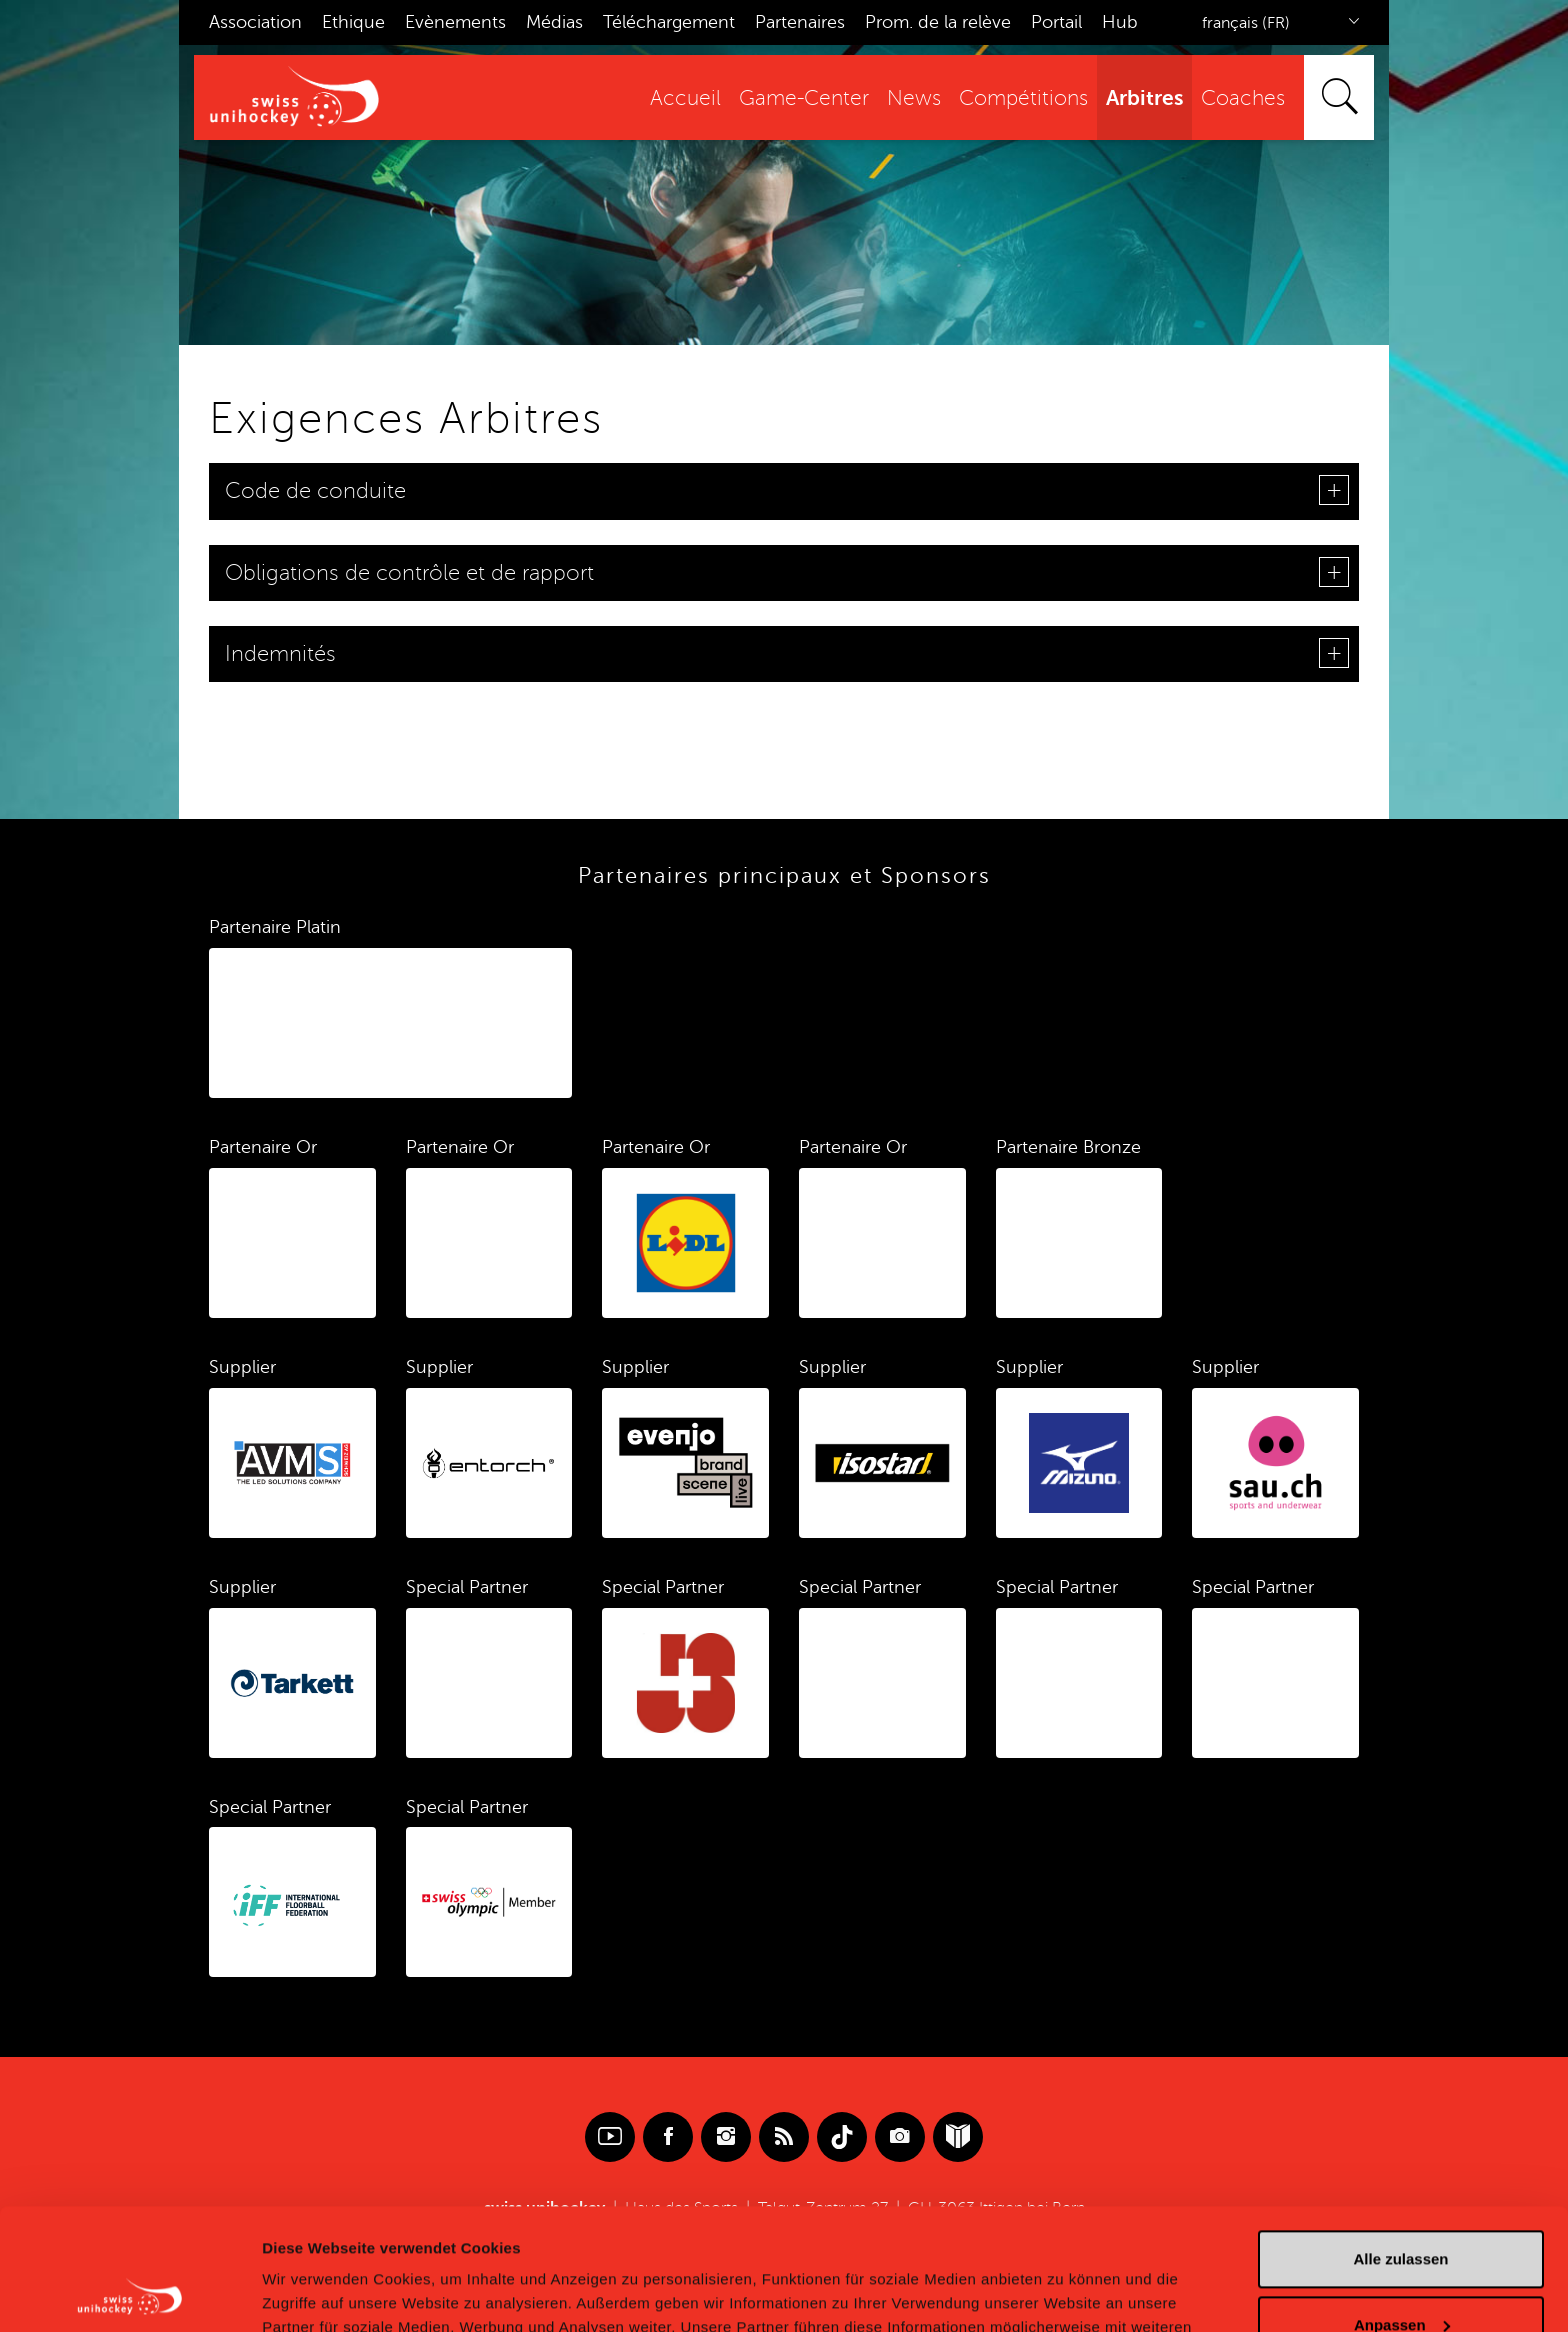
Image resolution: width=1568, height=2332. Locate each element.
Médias (554, 22)
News (914, 98)
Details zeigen (312, 2292)
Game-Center (804, 98)
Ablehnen (1401, 2276)
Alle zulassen (1400, 2145)
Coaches (1243, 98)
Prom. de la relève (938, 22)
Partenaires (800, 22)
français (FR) (1246, 23)
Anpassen (1402, 2210)
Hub (1120, 22)
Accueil (685, 98)
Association (255, 22)
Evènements (455, 22)
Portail (1056, 22)
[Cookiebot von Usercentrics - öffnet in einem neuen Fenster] (129, 2293)
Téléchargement (669, 22)
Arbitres (1144, 98)
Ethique (353, 22)
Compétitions (1023, 98)
